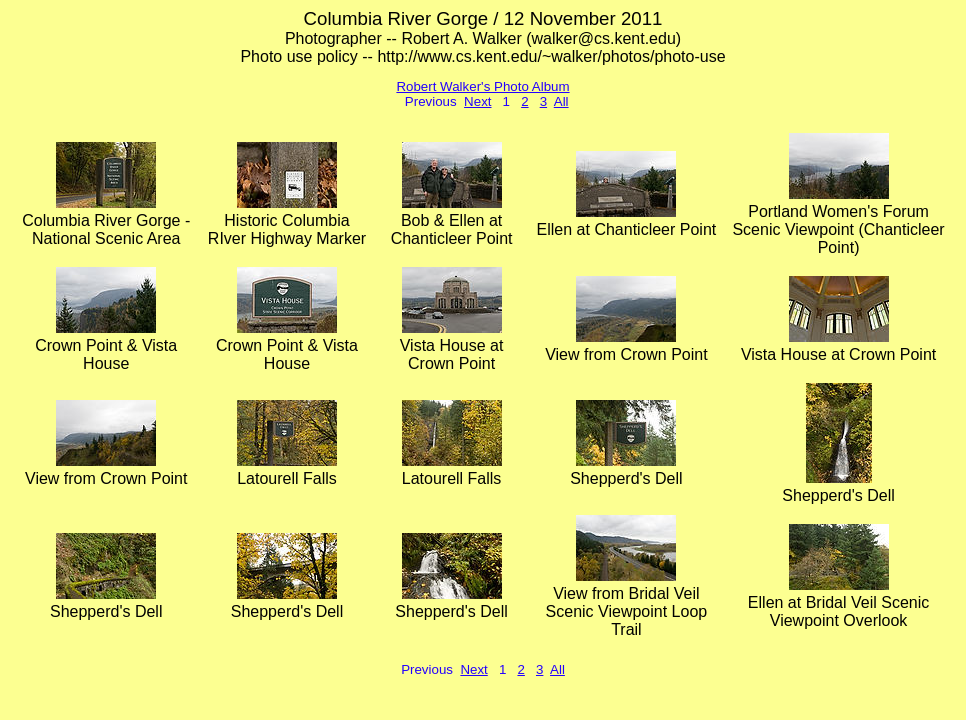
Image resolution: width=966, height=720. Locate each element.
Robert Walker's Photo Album (482, 86)
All (561, 101)
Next (477, 101)
